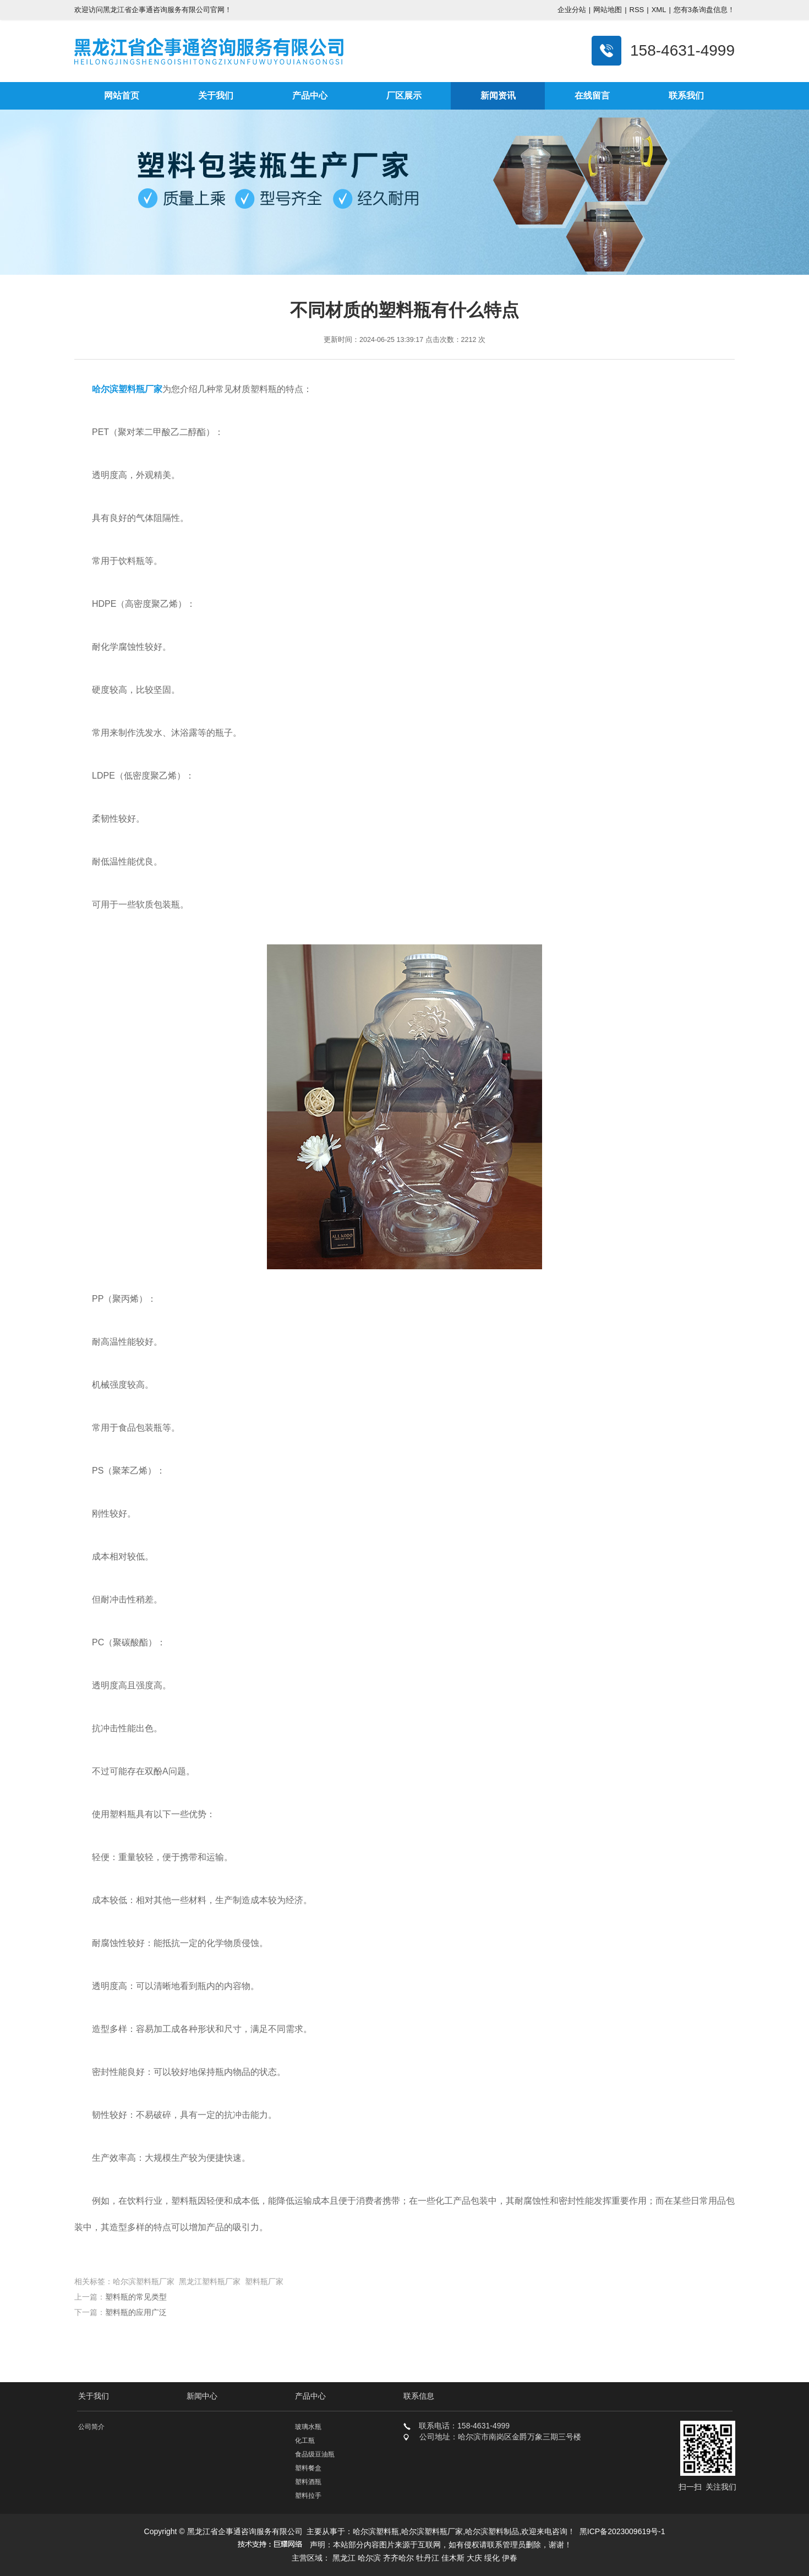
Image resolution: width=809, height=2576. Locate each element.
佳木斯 (452, 2557)
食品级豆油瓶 (315, 2454)
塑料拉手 (308, 2495)
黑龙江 (344, 2557)
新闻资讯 (498, 95)
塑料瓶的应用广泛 (136, 2312)
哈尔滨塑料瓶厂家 (432, 2531)
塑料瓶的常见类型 (136, 2296)
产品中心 (309, 95)
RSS (637, 10)
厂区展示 (404, 95)
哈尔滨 (369, 2557)
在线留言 (592, 95)
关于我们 (215, 95)
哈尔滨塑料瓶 (376, 2531)
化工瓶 (305, 2440)
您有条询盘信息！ (704, 10)
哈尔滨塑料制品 (492, 2531)
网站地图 (607, 10)
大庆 (474, 2557)
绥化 (492, 2557)
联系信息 (418, 2396)
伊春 (509, 2557)
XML (659, 10)
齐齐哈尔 (398, 2557)
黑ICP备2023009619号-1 (622, 2531)
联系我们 (686, 95)
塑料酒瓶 (308, 2482)
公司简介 (91, 2427)
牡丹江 (427, 2557)
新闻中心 (202, 2396)
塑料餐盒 (308, 2468)
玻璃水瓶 (308, 2427)
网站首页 (121, 95)
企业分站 (571, 10)
